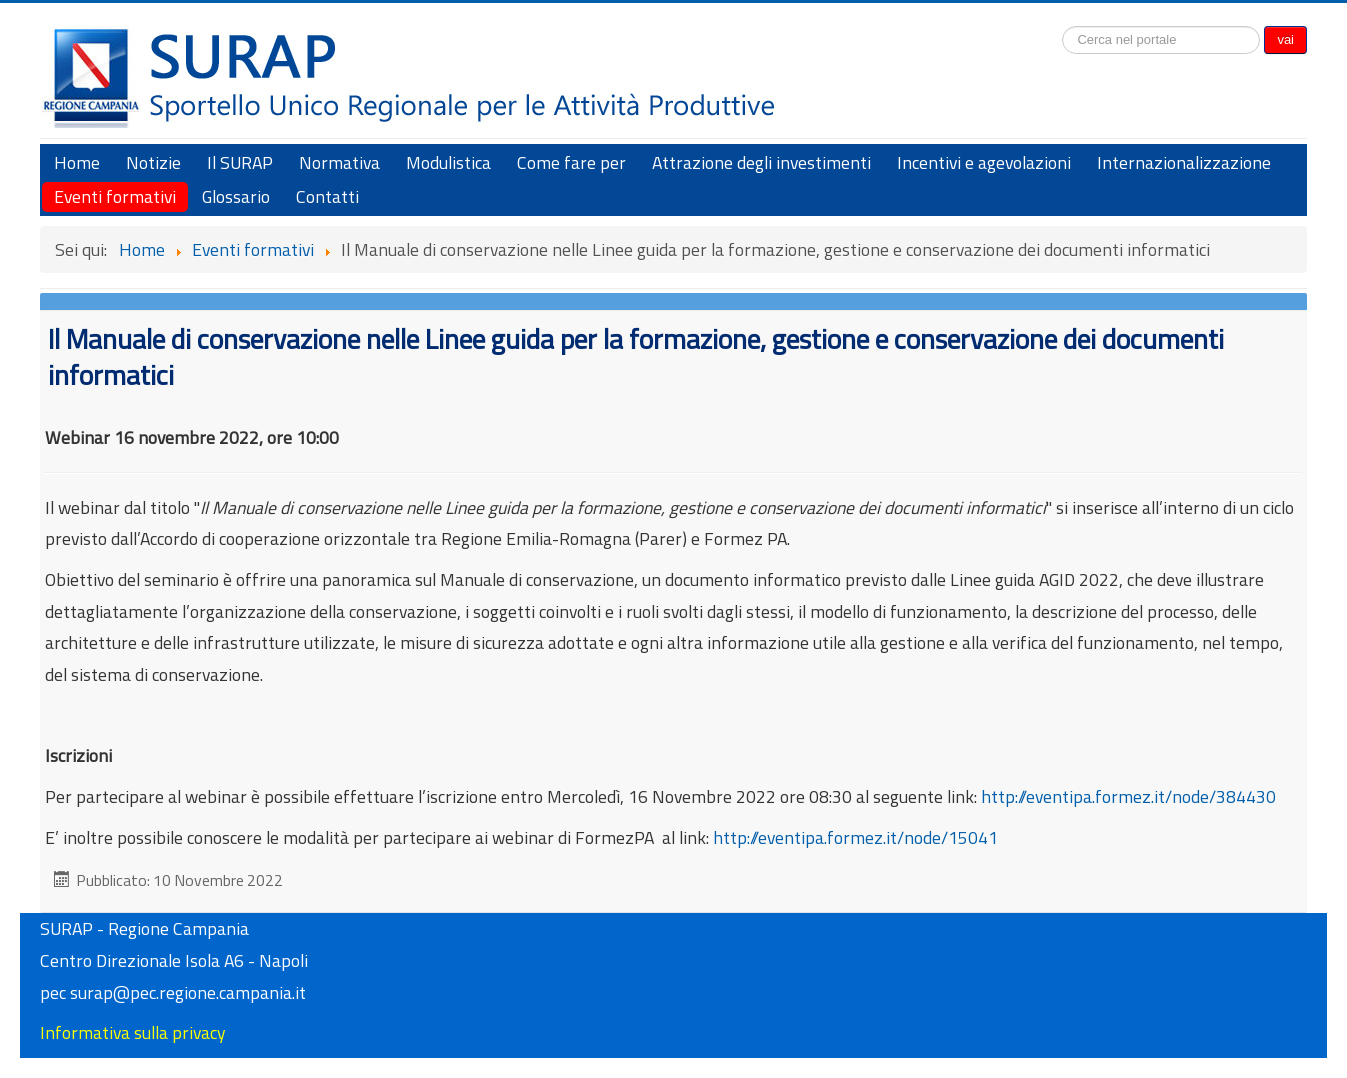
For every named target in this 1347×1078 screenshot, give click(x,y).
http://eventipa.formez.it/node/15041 (867, 837)
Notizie (153, 162)
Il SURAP (240, 162)
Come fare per (571, 162)
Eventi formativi (115, 196)
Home (77, 162)
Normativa (339, 162)
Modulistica (448, 162)
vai (1285, 39)
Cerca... (1062, 23)
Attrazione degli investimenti (761, 162)
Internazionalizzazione (1184, 162)
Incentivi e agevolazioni (984, 162)
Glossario (236, 196)
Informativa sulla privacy (133, 1032)
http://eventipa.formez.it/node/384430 (1128, 796)
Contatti (327, 196)
